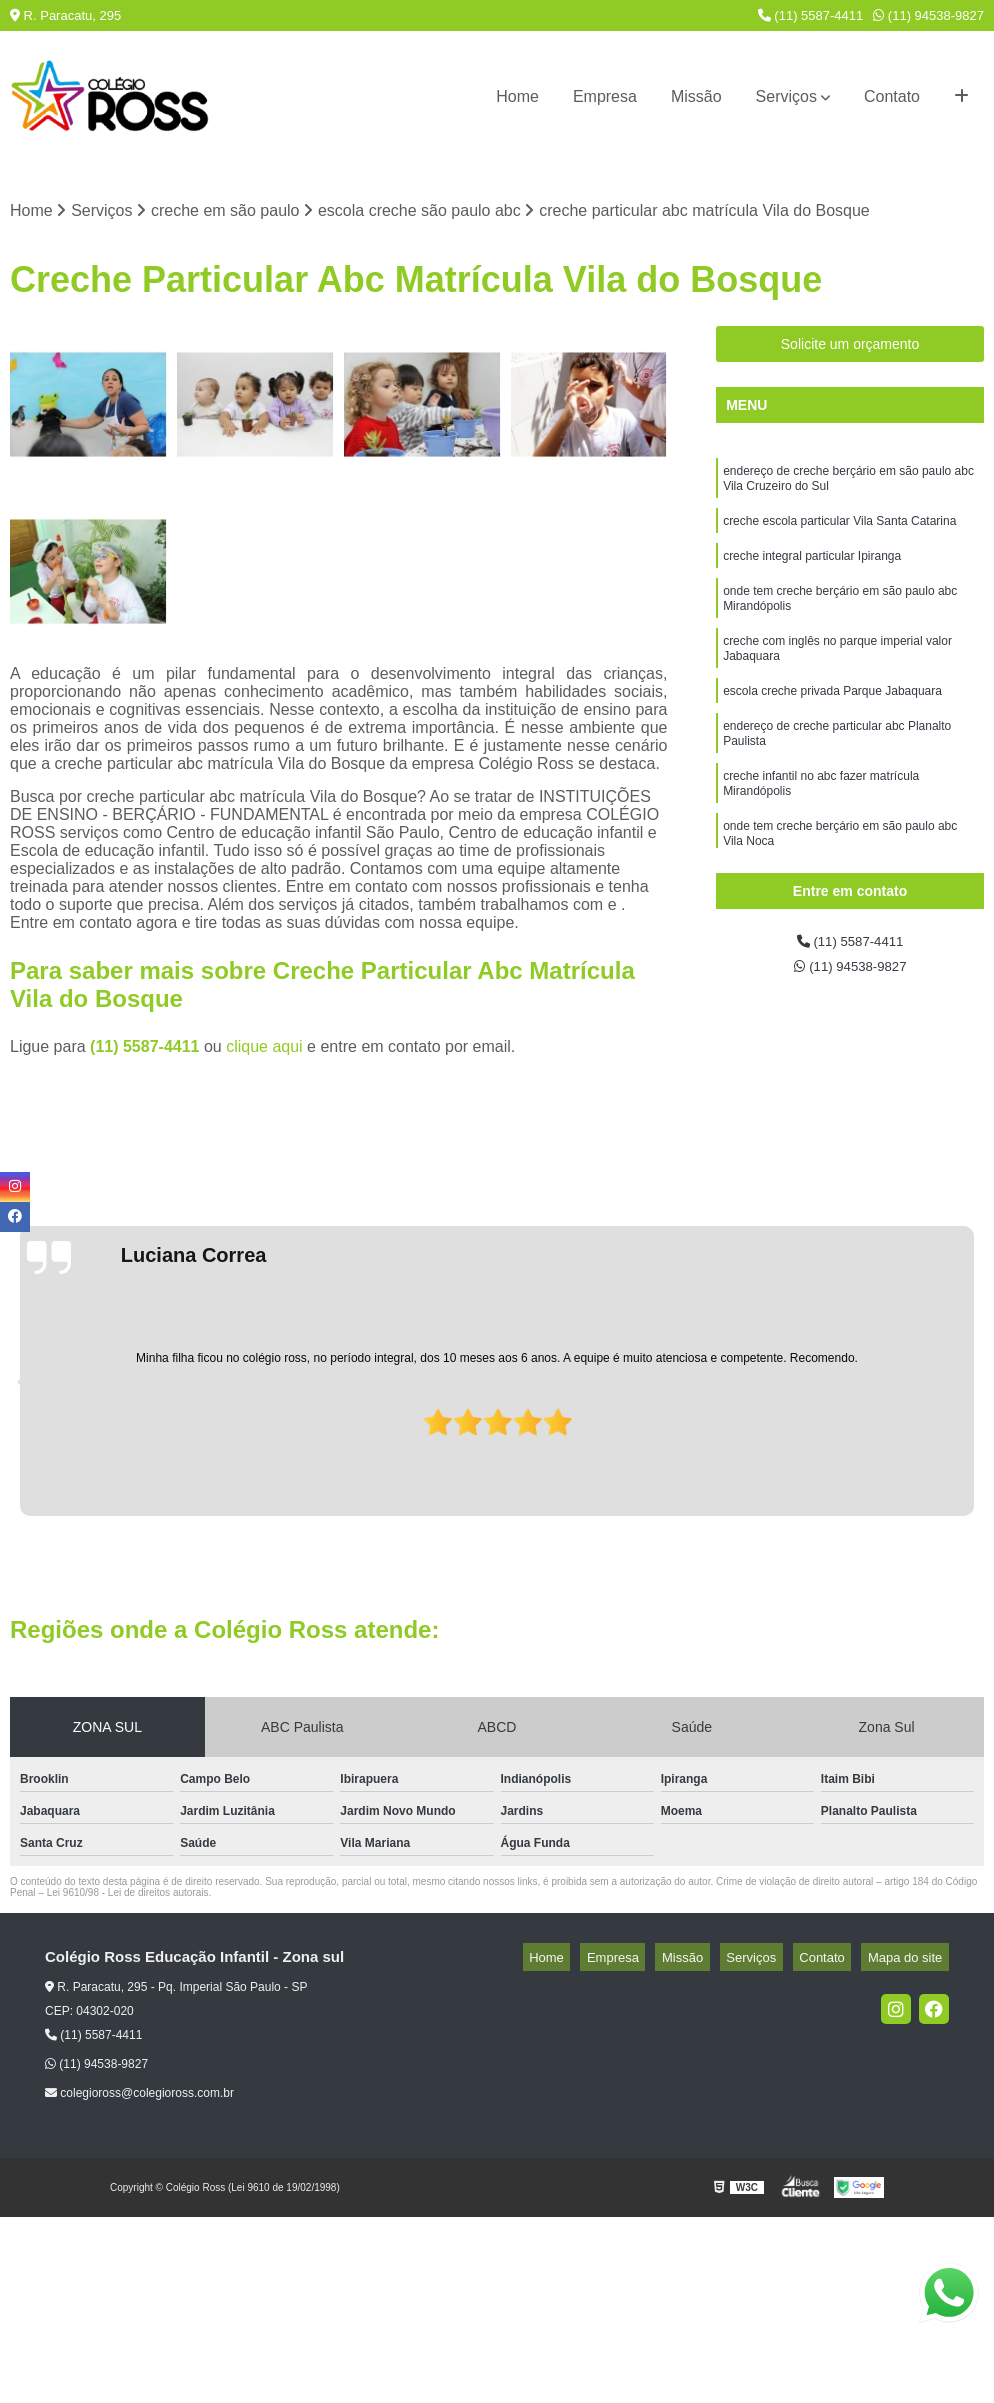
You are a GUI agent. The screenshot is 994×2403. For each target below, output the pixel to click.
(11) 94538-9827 (928, 15)
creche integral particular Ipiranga (812, 571)
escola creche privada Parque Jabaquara (832, 721)
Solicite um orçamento (850, 348)
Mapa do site (911, 1960)
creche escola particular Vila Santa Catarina (839, 533)
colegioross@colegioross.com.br (139, 2096)
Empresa (605, 96)
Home (517, 96)
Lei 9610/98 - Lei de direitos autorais (128, 1895)
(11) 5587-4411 (811, 15)
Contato (892, 96)
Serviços (786, 96)
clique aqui (264, 1049)
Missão (696, 96)
